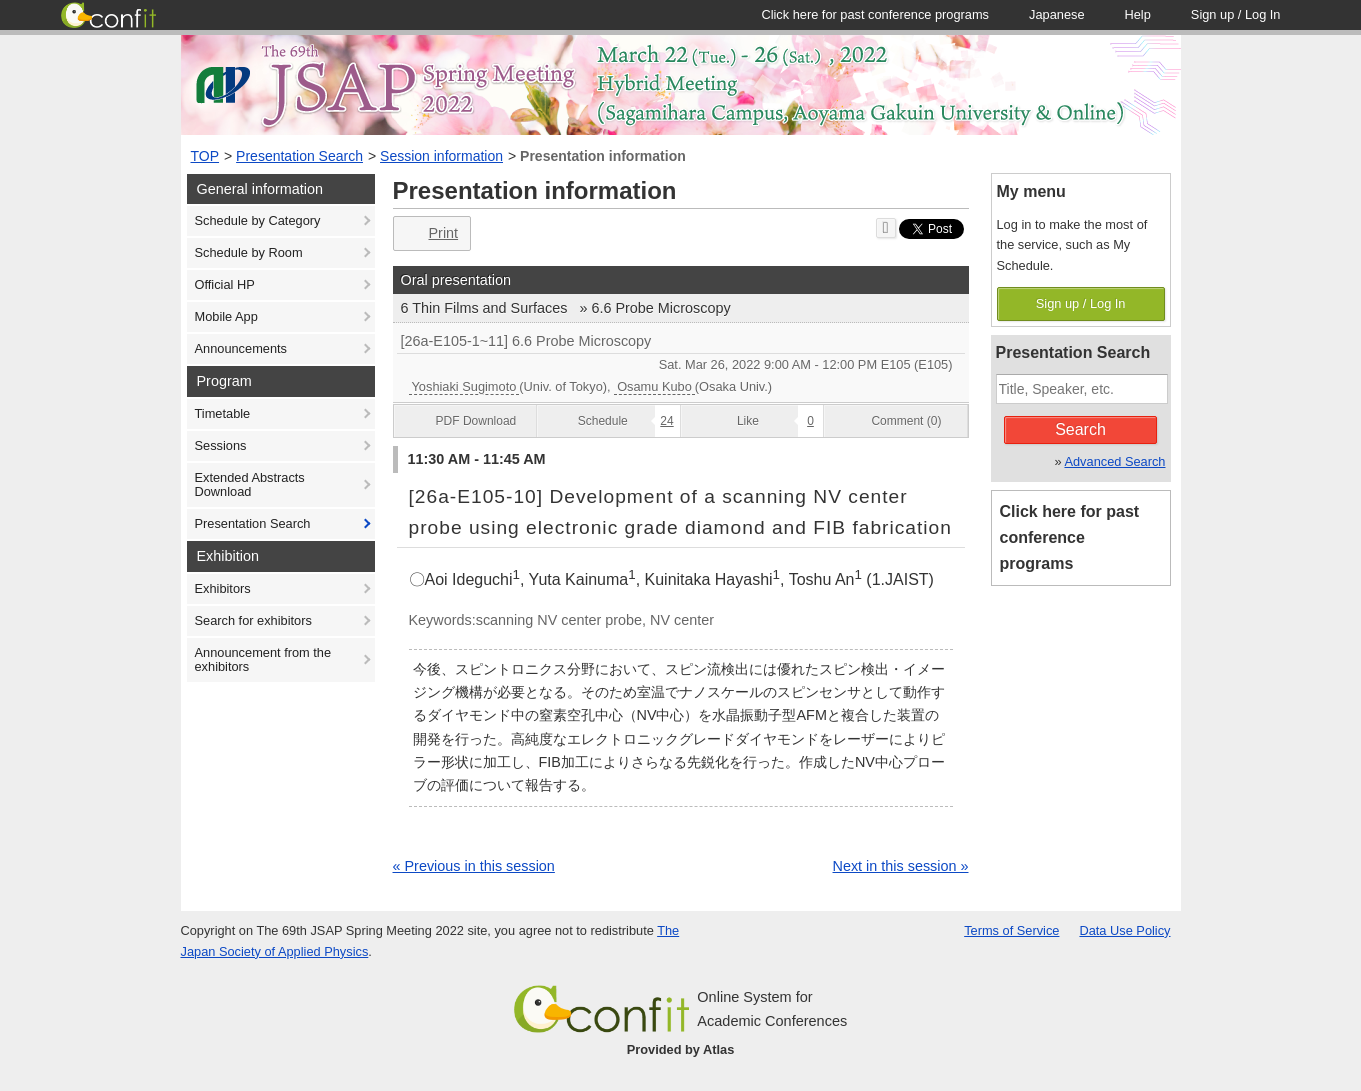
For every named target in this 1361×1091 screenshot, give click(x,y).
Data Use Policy (1124, 930)
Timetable (223, 413)
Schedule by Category (258, 220)
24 (666, 421)
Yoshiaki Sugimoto (464, 386)
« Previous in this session (474, 866)
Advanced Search (1114, 461)
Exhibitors (223, 588)
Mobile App (226, 316)
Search (1080, 429)
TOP (205, 156)
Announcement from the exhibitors (263, 659)
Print (430, 233)
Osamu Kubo (654, 386)
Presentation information (603, 156)
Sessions (221, 445)
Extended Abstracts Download (250, 484)
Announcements (241, 348)
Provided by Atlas (681, 1049)
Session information (441, 156)
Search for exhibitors (253, 620)
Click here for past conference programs (1070, 537)
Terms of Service (1011, 930)
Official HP (225, 284)
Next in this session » (901, 866)
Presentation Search (299, 156)
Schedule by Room (249, 252)
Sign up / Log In (1081, 303)
